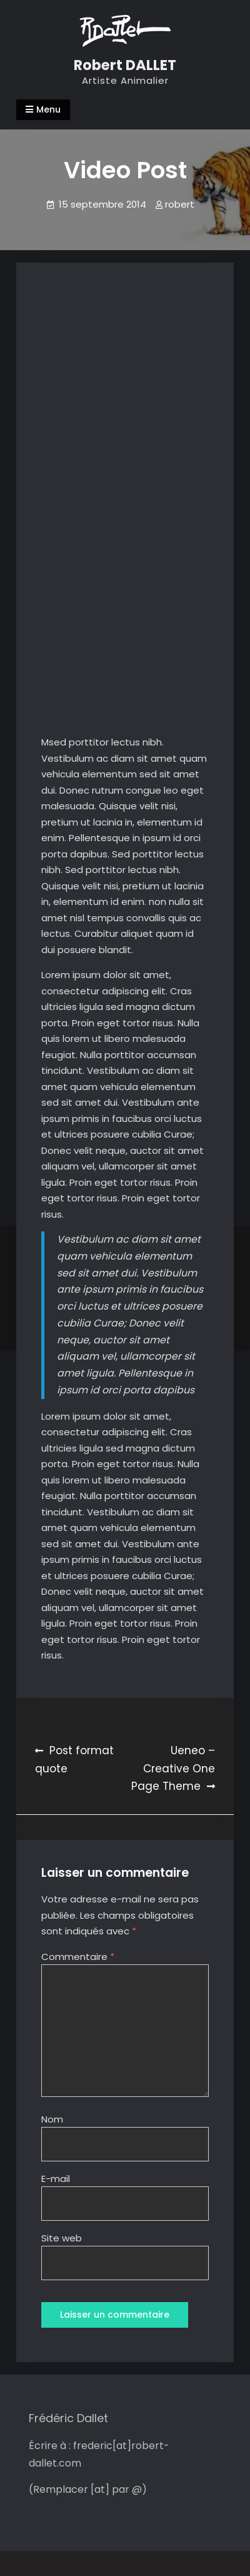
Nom (52, 2119)
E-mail (55, 2178)
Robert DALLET (125, 65)
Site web (61, 2238)
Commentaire (77, 1956)
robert (179, 204)
